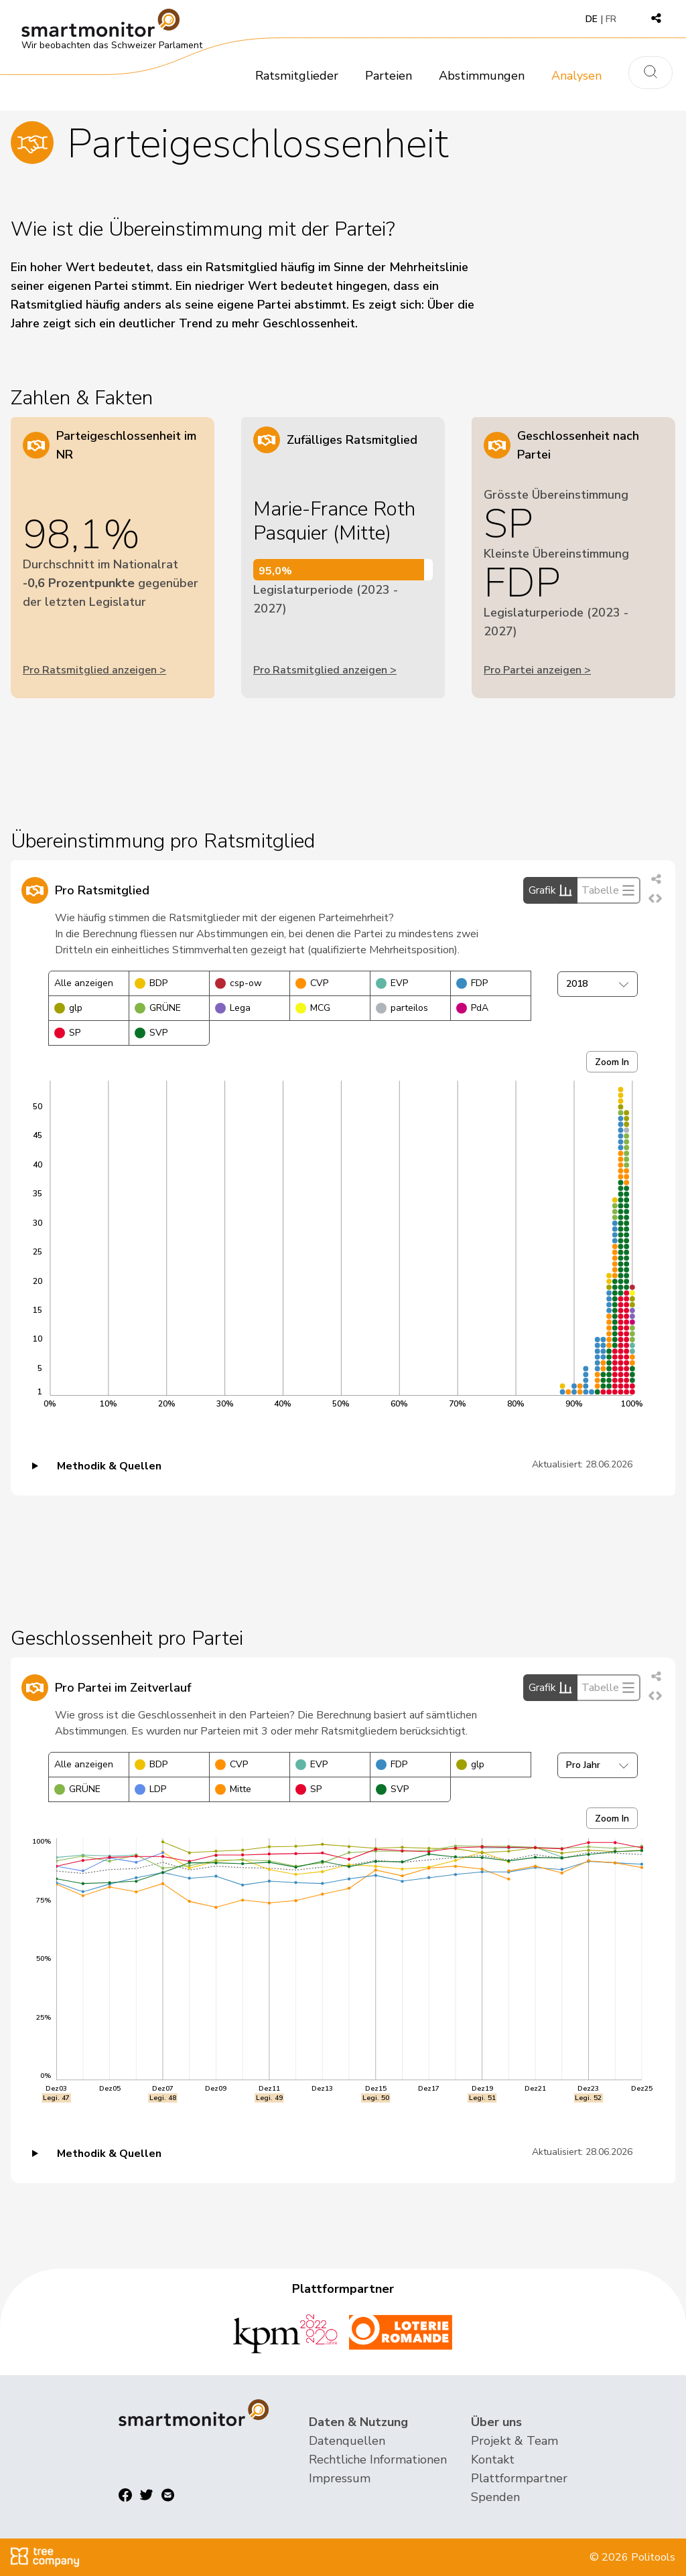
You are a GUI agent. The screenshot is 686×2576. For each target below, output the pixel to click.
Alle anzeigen (83, 983)
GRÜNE (158, 1007)
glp (68, 1007)
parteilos (402, 1007)
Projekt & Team (514, 2441)
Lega (233, 1007)
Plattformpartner (519, 2478)
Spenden (495, 2497)
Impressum (339, 2478)
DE (592, 19)
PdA (472, 1007)
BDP (151, 983)
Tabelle (608, 890)
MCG (312, 1007)
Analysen (576, 76)
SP (67, 1032)
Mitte (233, 1789)
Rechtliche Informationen (378, 2459)
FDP (472, 983)
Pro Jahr (597, 1765)
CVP (311, 983)
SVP (151, 1032)
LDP (150, 1789)
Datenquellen (347, 2441)
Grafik (550, 890)
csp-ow (238, 983)
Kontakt (492, 2459)
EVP (392, 983)
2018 (597, 983)
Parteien (388, 76)
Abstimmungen (482, 76)
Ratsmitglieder (296, 76)
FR (611, 19)
